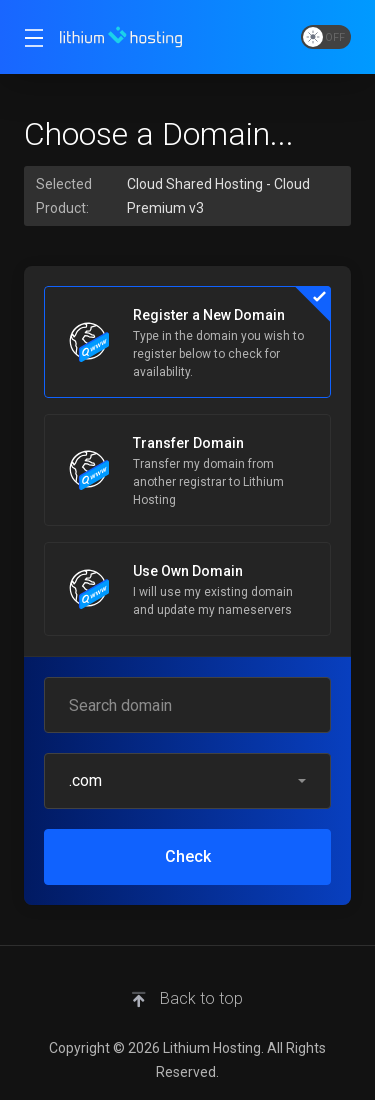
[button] (187, 781)
